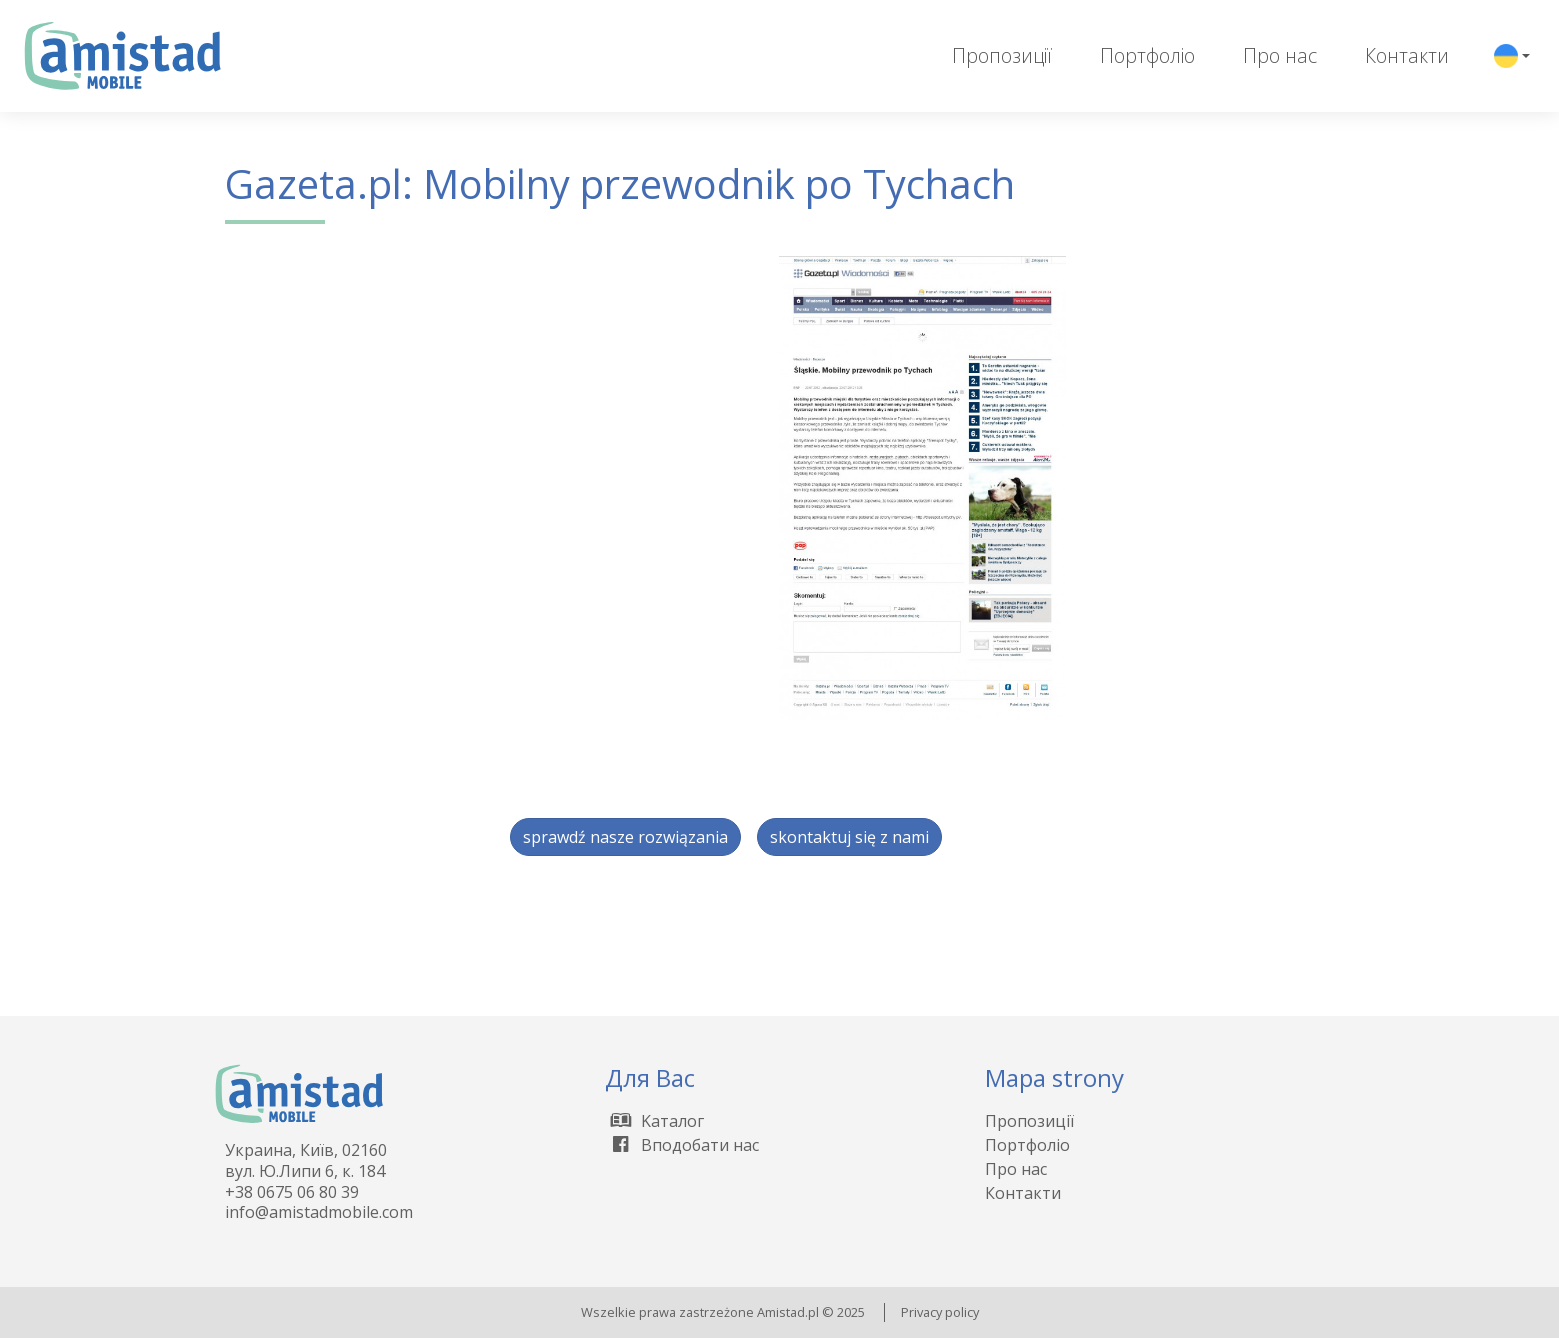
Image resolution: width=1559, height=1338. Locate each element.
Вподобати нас (682, 1145)
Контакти (1407, 55)
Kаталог (654, 1121)
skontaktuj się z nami (849, 837)
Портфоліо (1147, 55)
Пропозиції (1002, 55)
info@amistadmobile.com (319, 1212)
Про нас (1280, 55)
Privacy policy (940, 1312)
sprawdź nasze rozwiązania (625, 837)
